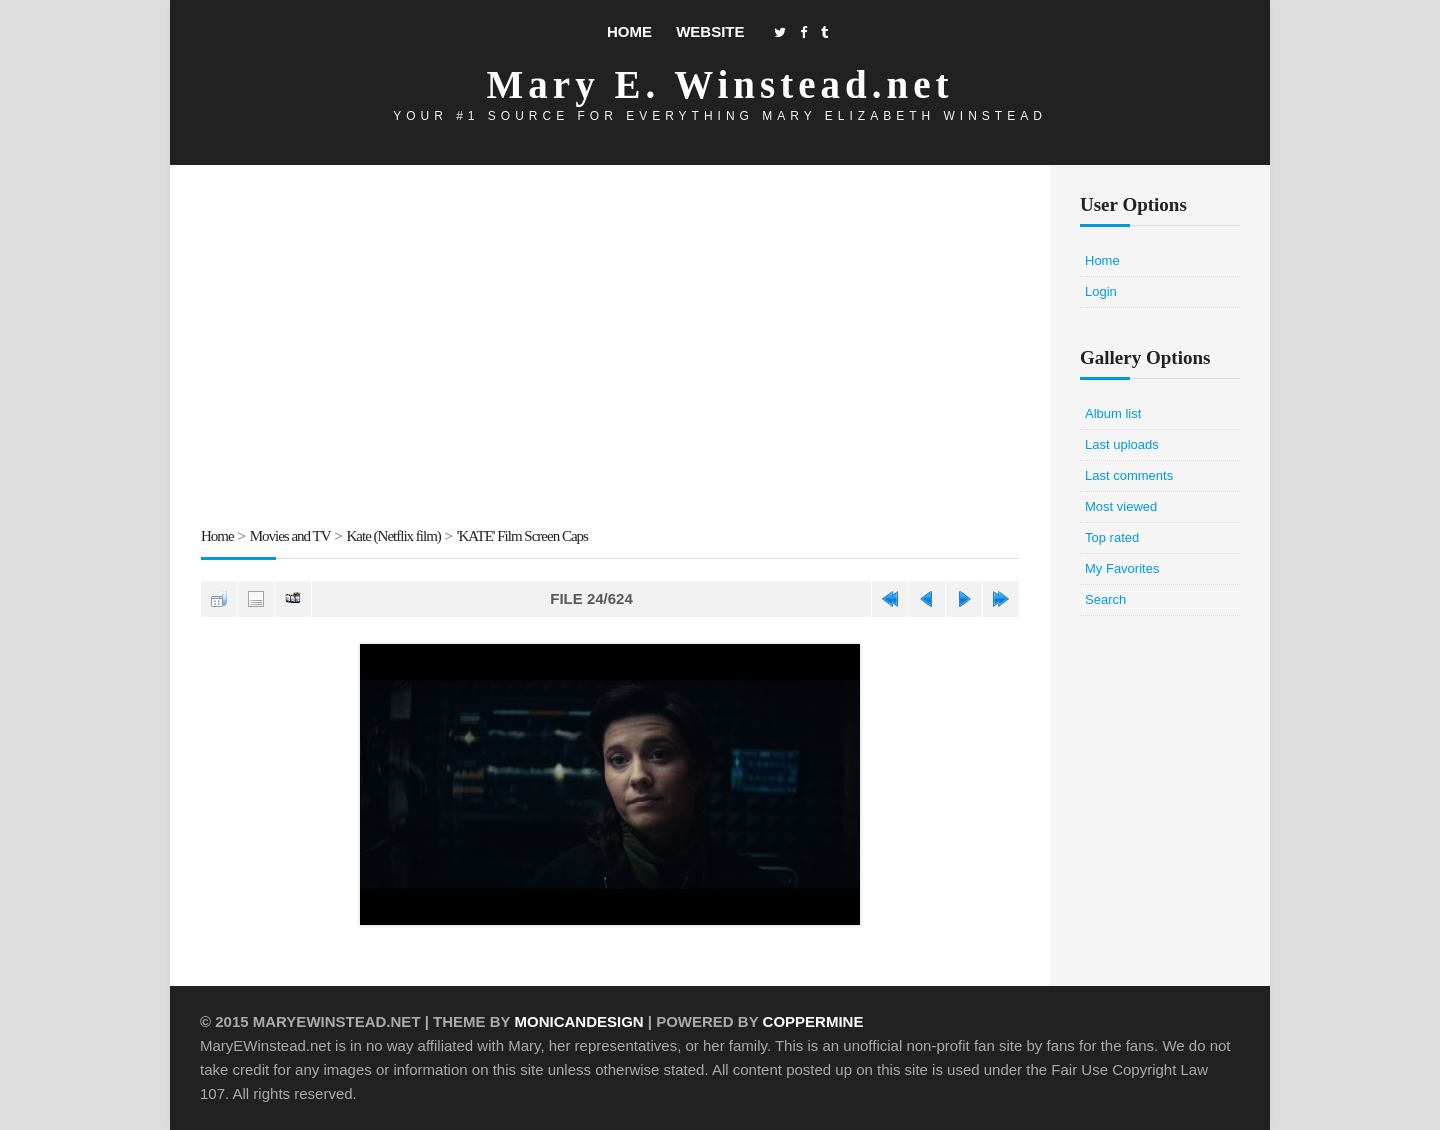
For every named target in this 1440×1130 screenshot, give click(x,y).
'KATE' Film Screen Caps (522, 536)
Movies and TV (290, 536)
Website (710, 31)
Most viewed (1121, 506)
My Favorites (1122, 568)
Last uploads (1122, 444)
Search (1105, 599)
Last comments (1129, 475)
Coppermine (813, 1021)
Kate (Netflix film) (394, 536)
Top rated (1112, 537)
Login (1101, 291)
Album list (1113, 413)
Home (629, 31)
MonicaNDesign (578, 1021)
